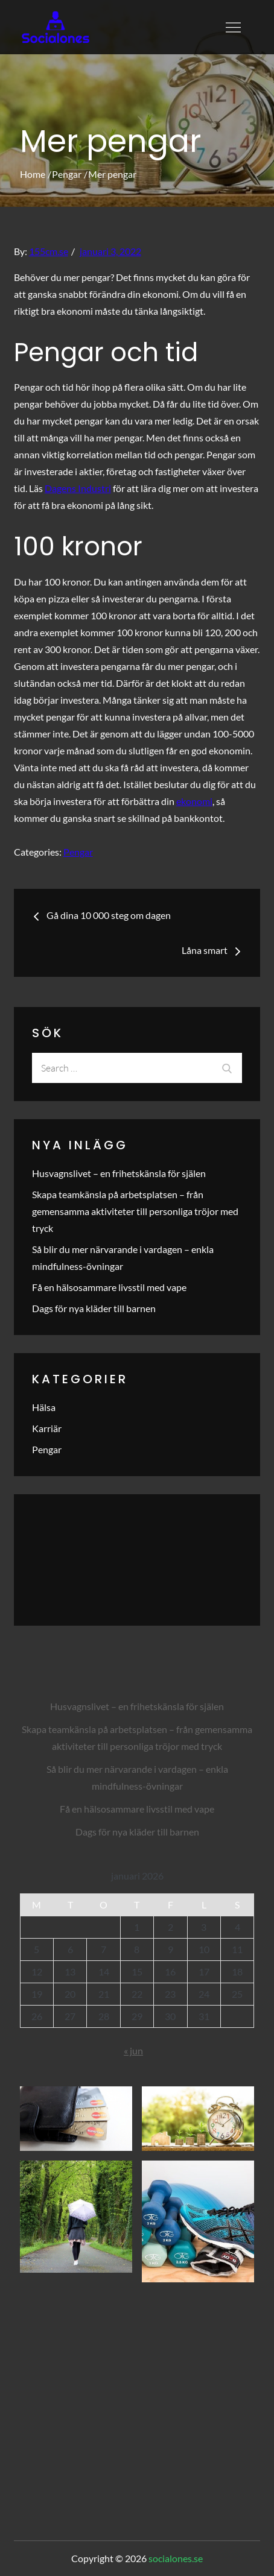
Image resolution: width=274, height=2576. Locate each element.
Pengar (78, 851)
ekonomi (194, 801)
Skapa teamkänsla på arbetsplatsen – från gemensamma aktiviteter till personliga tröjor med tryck (135, 1211)
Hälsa (44, 1407)
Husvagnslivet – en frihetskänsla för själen (119, 1173)
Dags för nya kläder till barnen (94, 1308)
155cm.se (48, 251)
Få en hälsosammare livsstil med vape (109, 1287)
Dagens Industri (78, 488)
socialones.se (175, 2558)
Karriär (47, 1428)
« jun (133, 2050)
